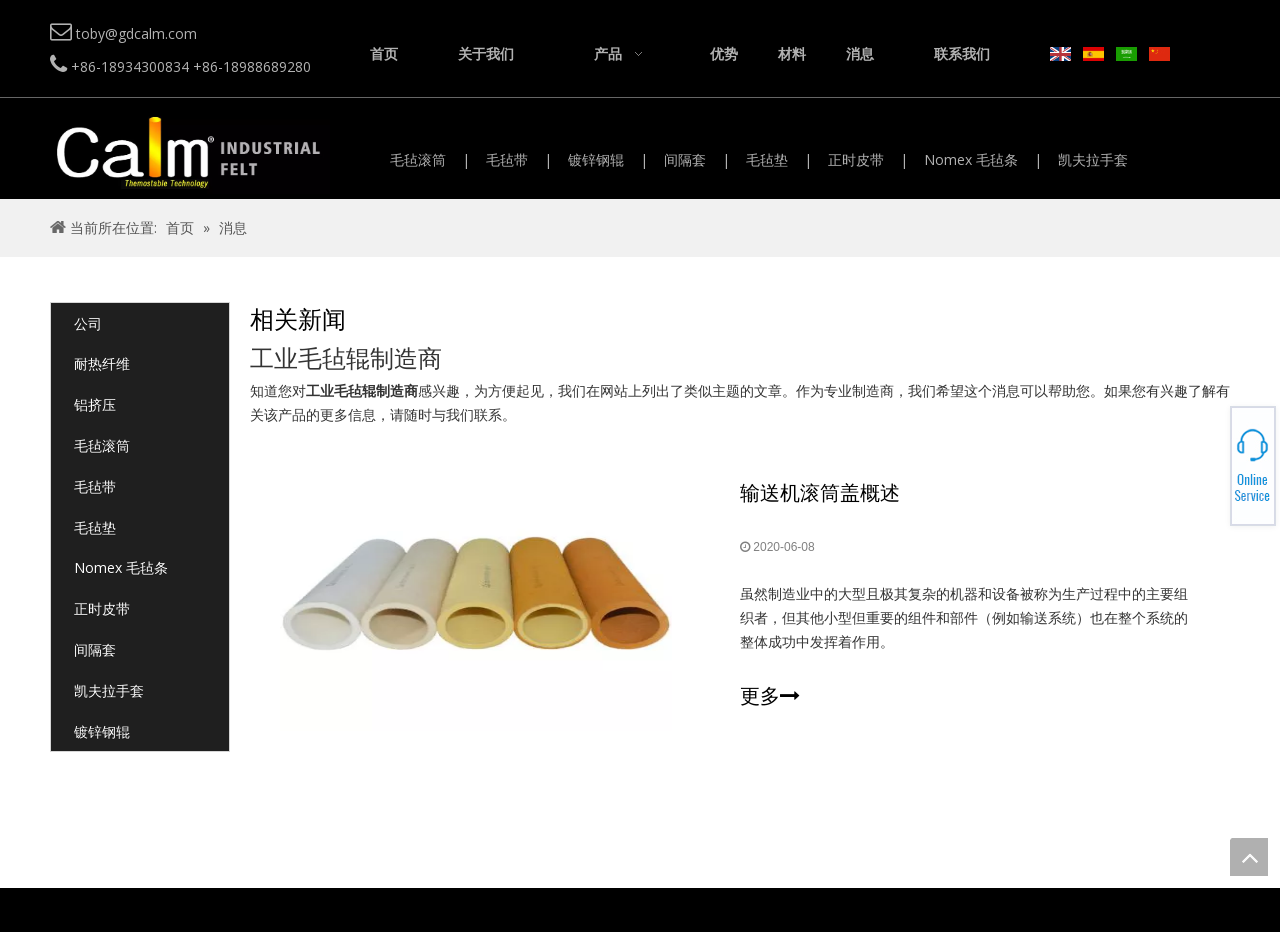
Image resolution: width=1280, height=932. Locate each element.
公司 (88, 323)
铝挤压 (95, 404)
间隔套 (685, 159)
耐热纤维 (102, 363)
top (1249, 857)
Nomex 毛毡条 (971, 159)
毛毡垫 (767, 159)
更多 (770, 696)
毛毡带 (507, 159)
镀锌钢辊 (596, 159)
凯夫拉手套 (1093, 159)
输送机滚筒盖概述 (820, 492)
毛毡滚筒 (418, 159)
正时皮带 (856, 159)
